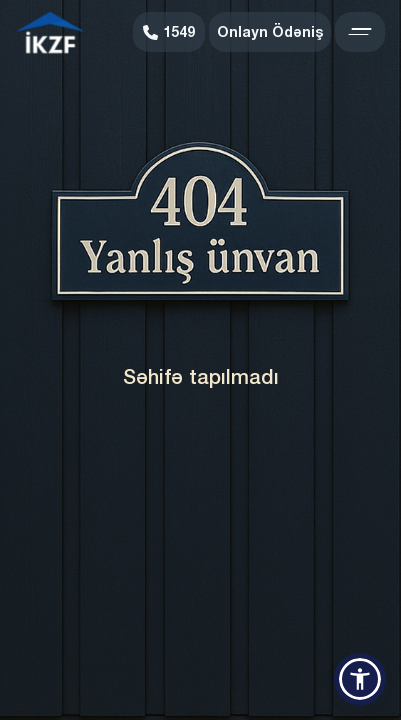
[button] (360, 679)
